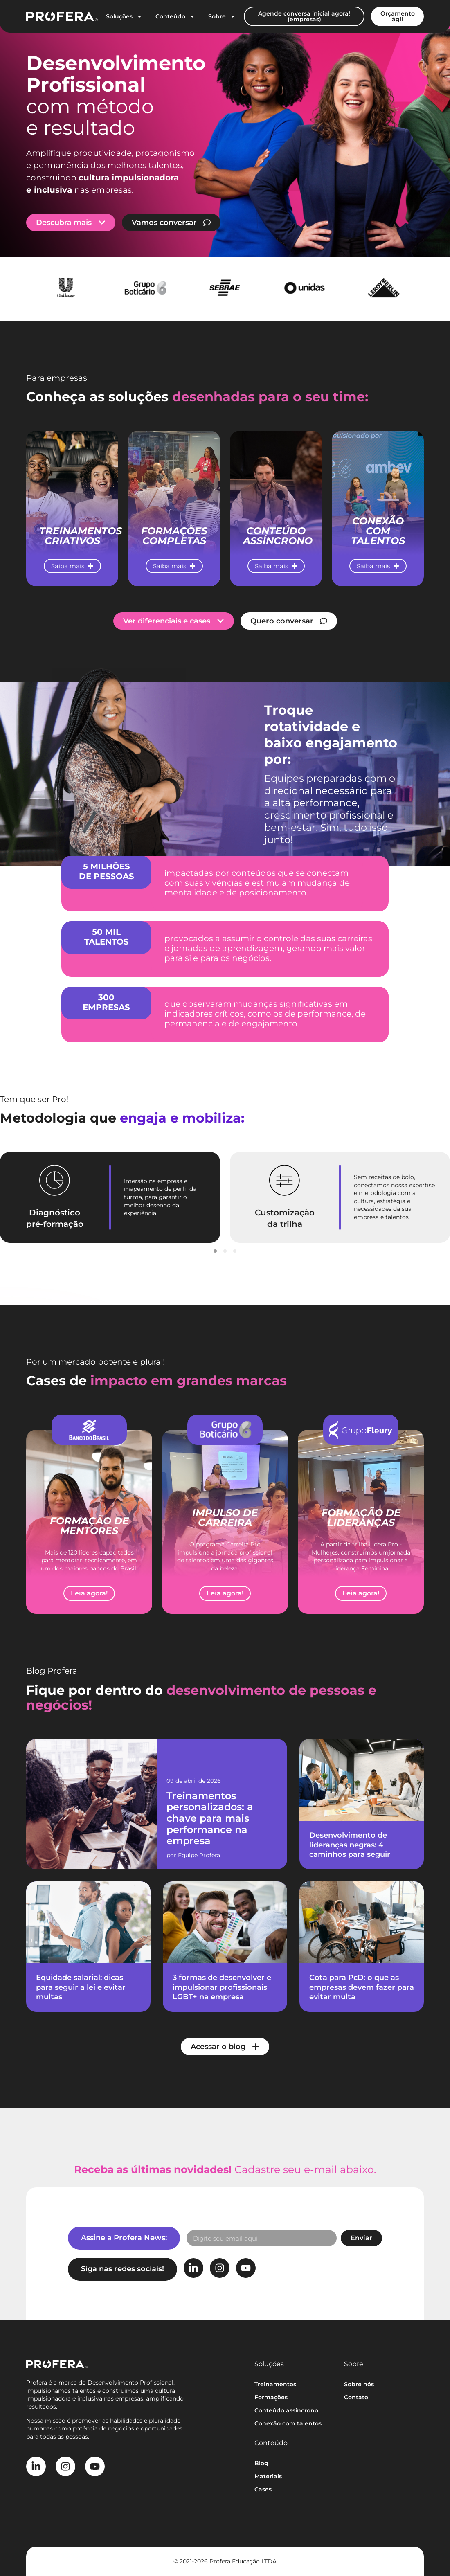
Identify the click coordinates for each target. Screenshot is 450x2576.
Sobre (222, 16)
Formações (271, 2397)
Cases (263, 2489)
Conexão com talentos (288, 2423)
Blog (261, 2463)
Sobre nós (359, 2384)
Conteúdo (175, 16)
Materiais (268, 2476)
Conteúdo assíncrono (286, 2410)
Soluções (124, 16)
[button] (215, 1251)
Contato (356, 2397)
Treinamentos (275, 2384)
